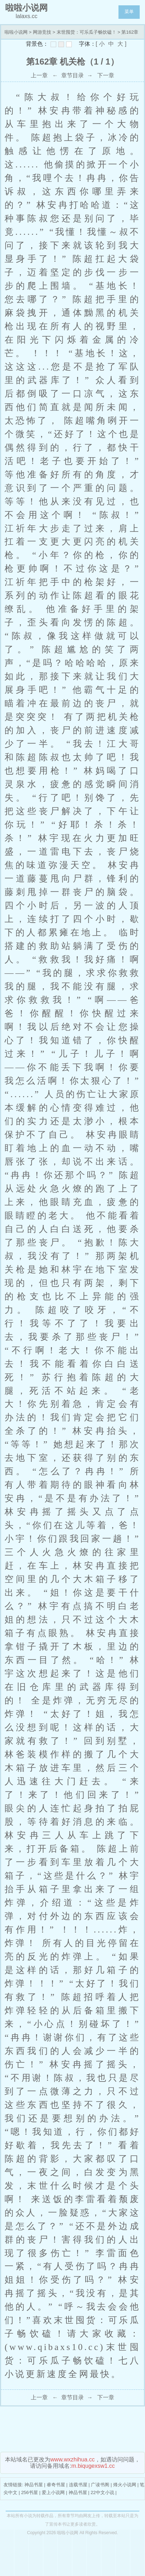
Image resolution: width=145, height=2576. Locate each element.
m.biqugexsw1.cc (93, 2466)
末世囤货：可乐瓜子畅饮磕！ (86, 32)
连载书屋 (78, 2484)
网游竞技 (42, 32)
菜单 (129, 11)
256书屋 (29, 2492)
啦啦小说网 (16, 32)
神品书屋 (33, 2484)
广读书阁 (100, 2484)
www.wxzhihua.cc (72, 2459)
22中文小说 (102, 2492)
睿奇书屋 (56, 2484)
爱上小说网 (53, 2492)
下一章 (105, 75)
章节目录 (72, 75)
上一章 (39, 75)
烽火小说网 (124, 2484)
